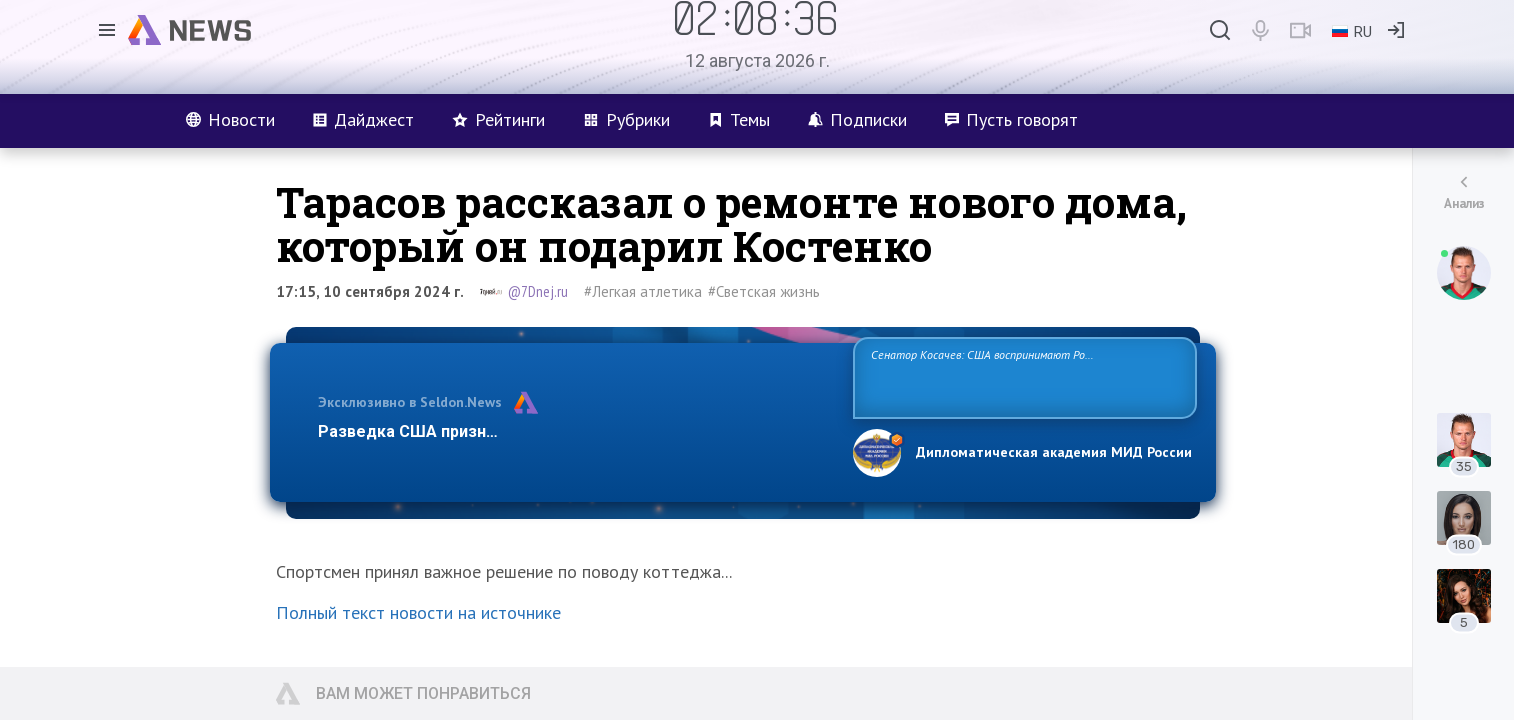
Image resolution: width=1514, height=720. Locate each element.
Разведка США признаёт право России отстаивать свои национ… (575, 431)
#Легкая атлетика (643, 291)
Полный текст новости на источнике (418, 612)
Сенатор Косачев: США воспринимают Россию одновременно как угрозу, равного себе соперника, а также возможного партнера (1022, 376)
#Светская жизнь (764, 291)
